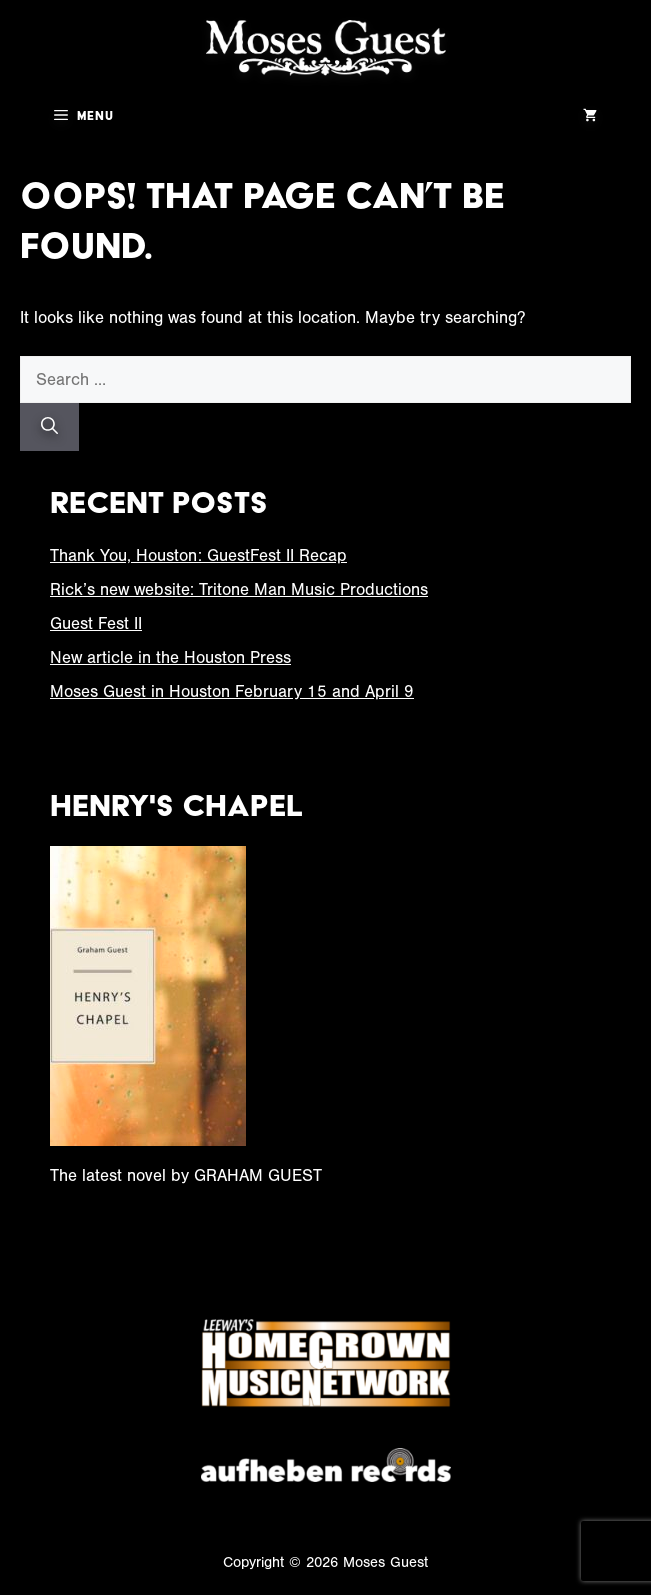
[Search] (49, 427)
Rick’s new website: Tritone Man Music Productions (239, 589)
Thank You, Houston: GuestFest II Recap (198, 555)
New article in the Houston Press (170, 657)
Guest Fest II (96, 623)
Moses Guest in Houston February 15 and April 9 (232, 691)
